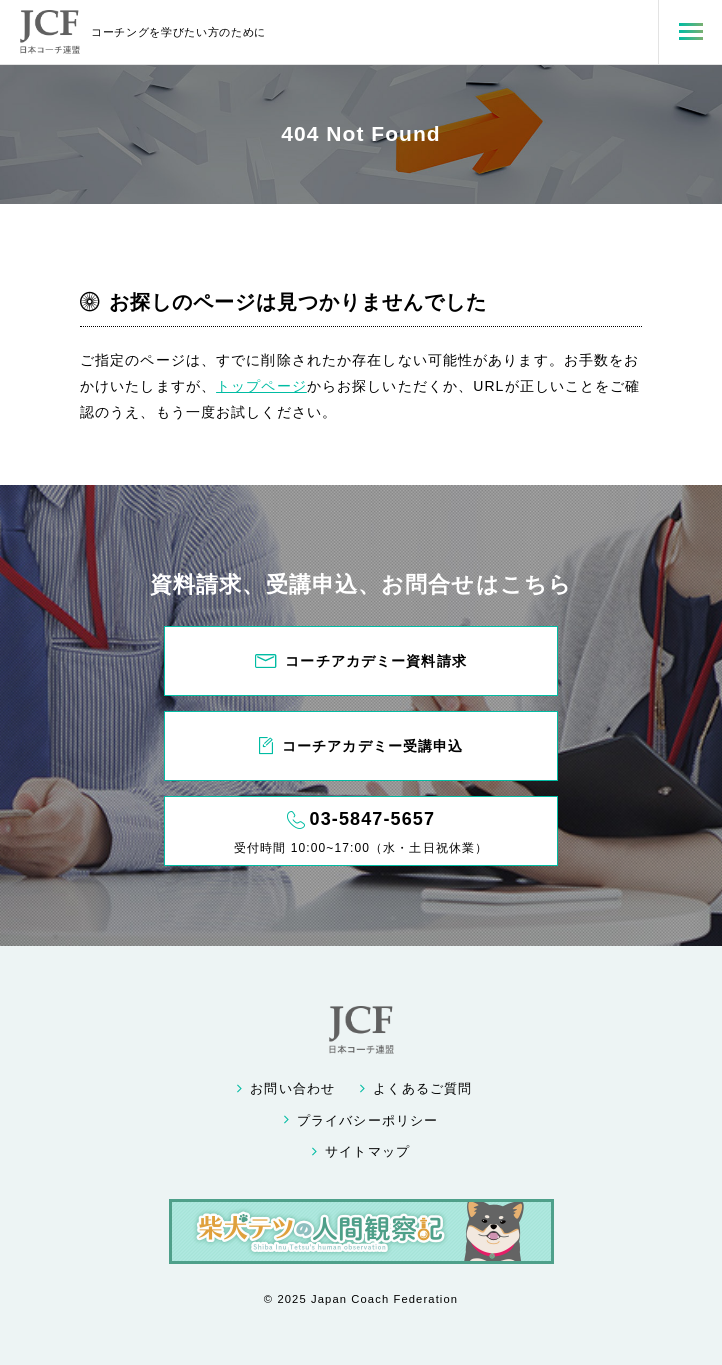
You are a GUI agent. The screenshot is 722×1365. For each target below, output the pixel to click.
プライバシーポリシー (367, 1121)
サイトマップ (367, 1152)
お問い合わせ (292, 1089)
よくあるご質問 (422, 1089)
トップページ (261, 386)
